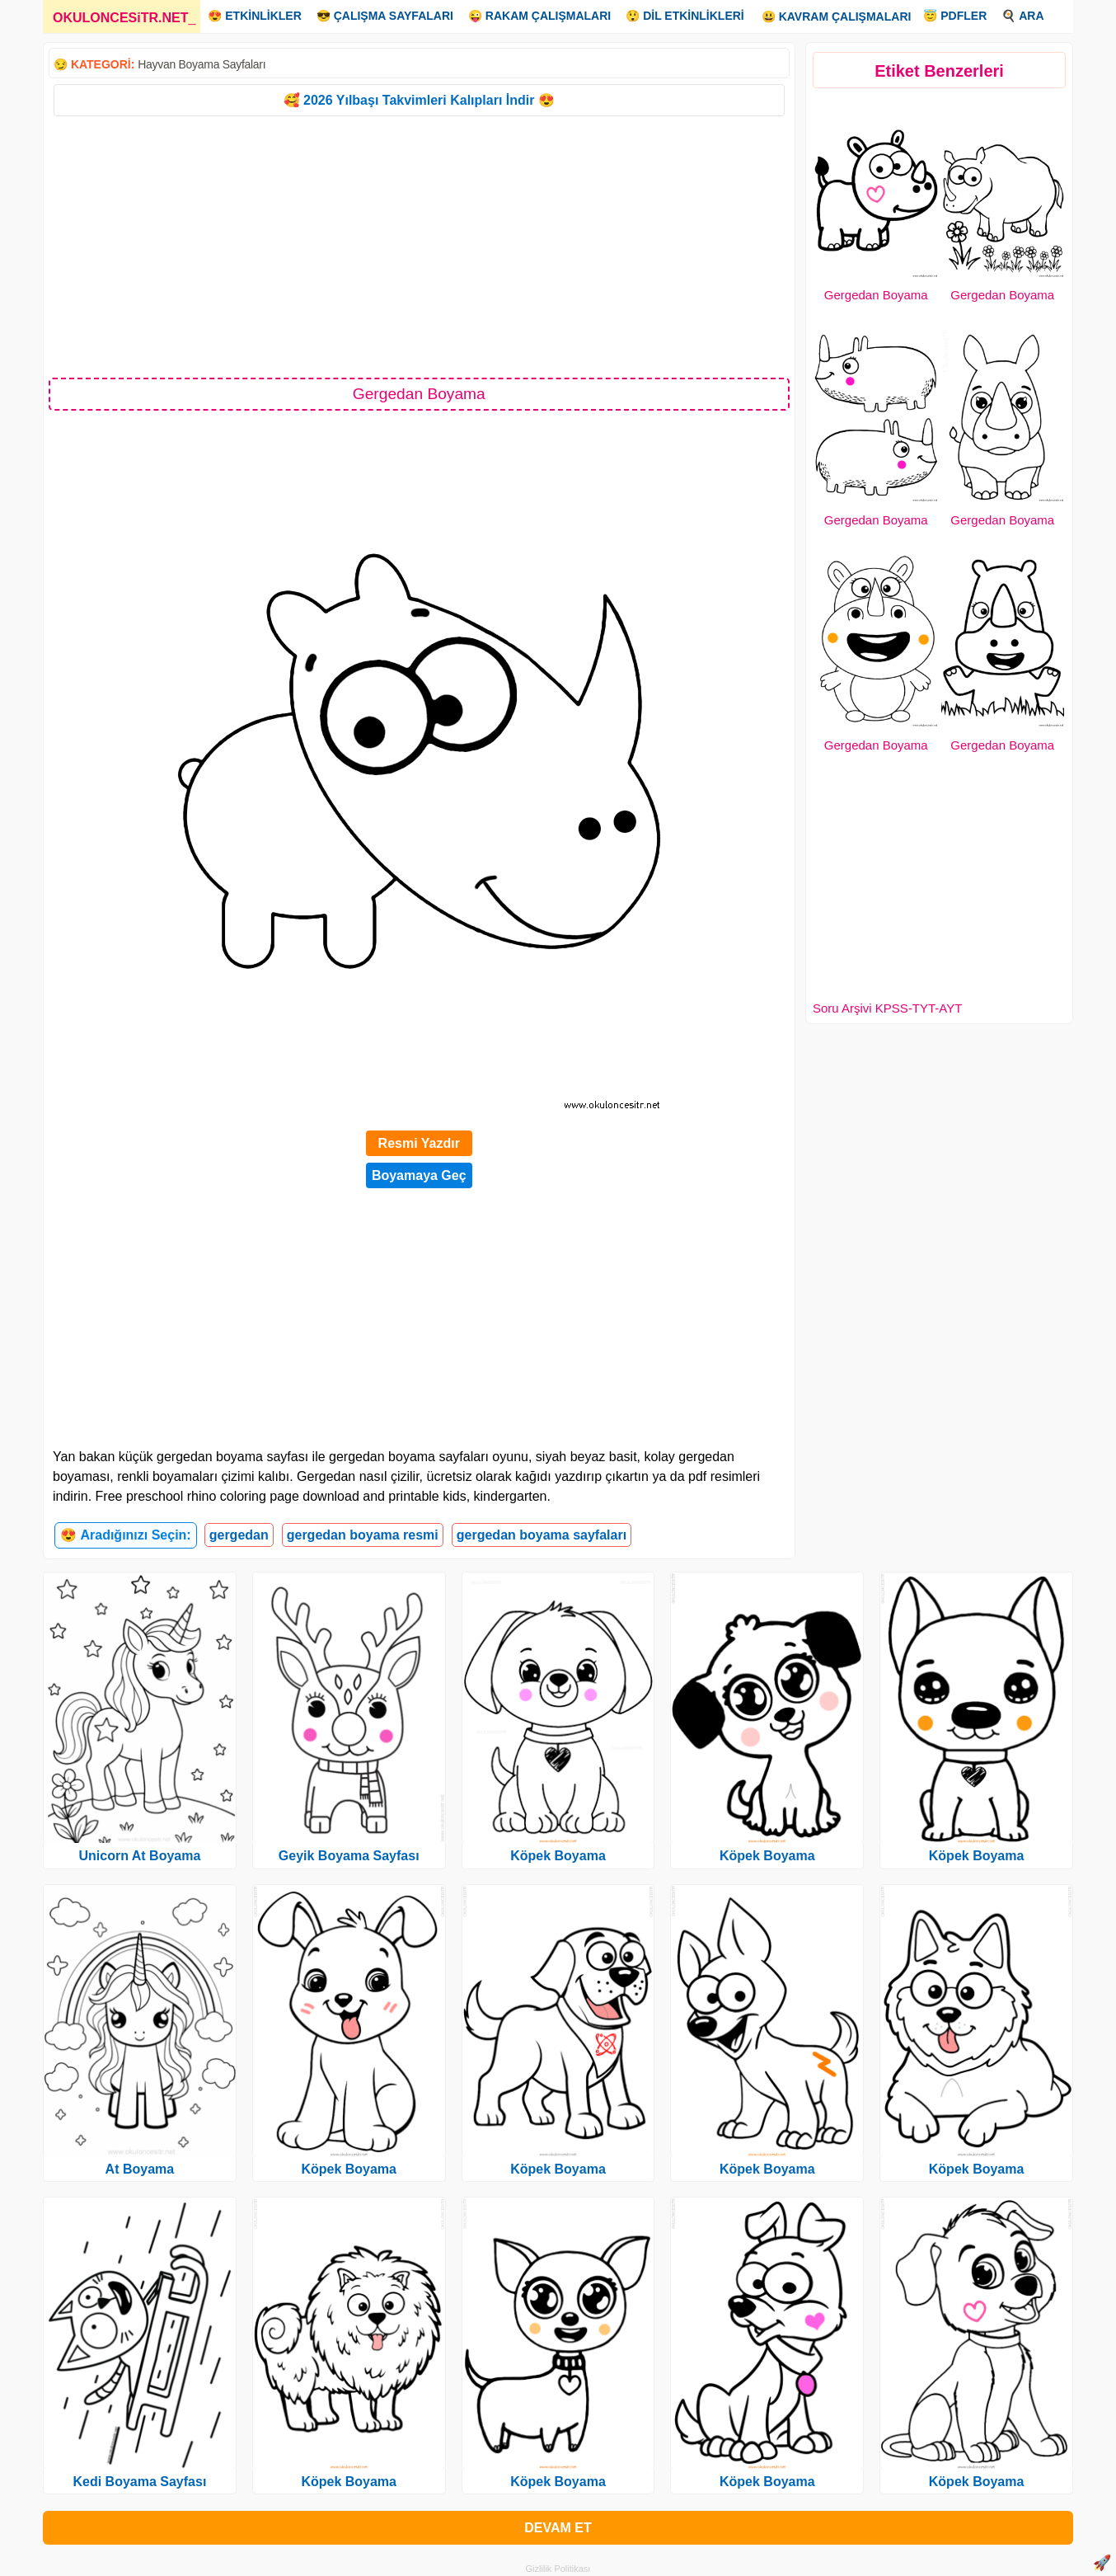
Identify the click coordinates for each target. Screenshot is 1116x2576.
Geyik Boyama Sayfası (349, 1856)
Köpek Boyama (348, 2169)
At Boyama (140, 2169)
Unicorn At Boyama (139, 1856)
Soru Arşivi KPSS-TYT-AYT (887, 1008)
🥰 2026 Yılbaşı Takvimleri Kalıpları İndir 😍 (419, 100)
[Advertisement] (419, 245)
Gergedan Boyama (876, 295)
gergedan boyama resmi (362, 1535)
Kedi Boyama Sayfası (139, 2482)
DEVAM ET (557, 2528)
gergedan (239, 1535)
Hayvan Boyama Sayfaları (201, 64)
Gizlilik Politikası (558, 2569)
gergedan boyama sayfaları (541, 1535)
